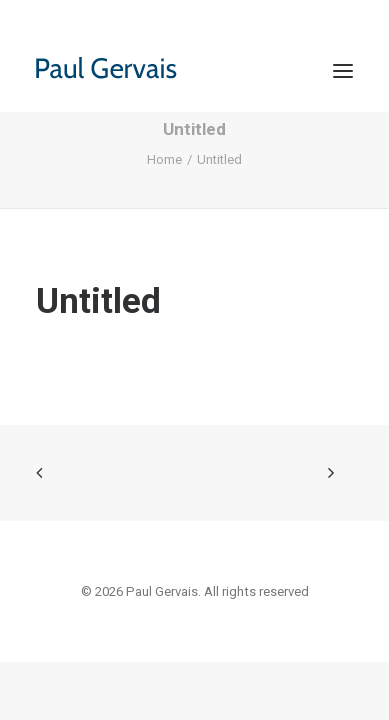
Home (164, 159)
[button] (343, 71)
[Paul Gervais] (129, 71)
